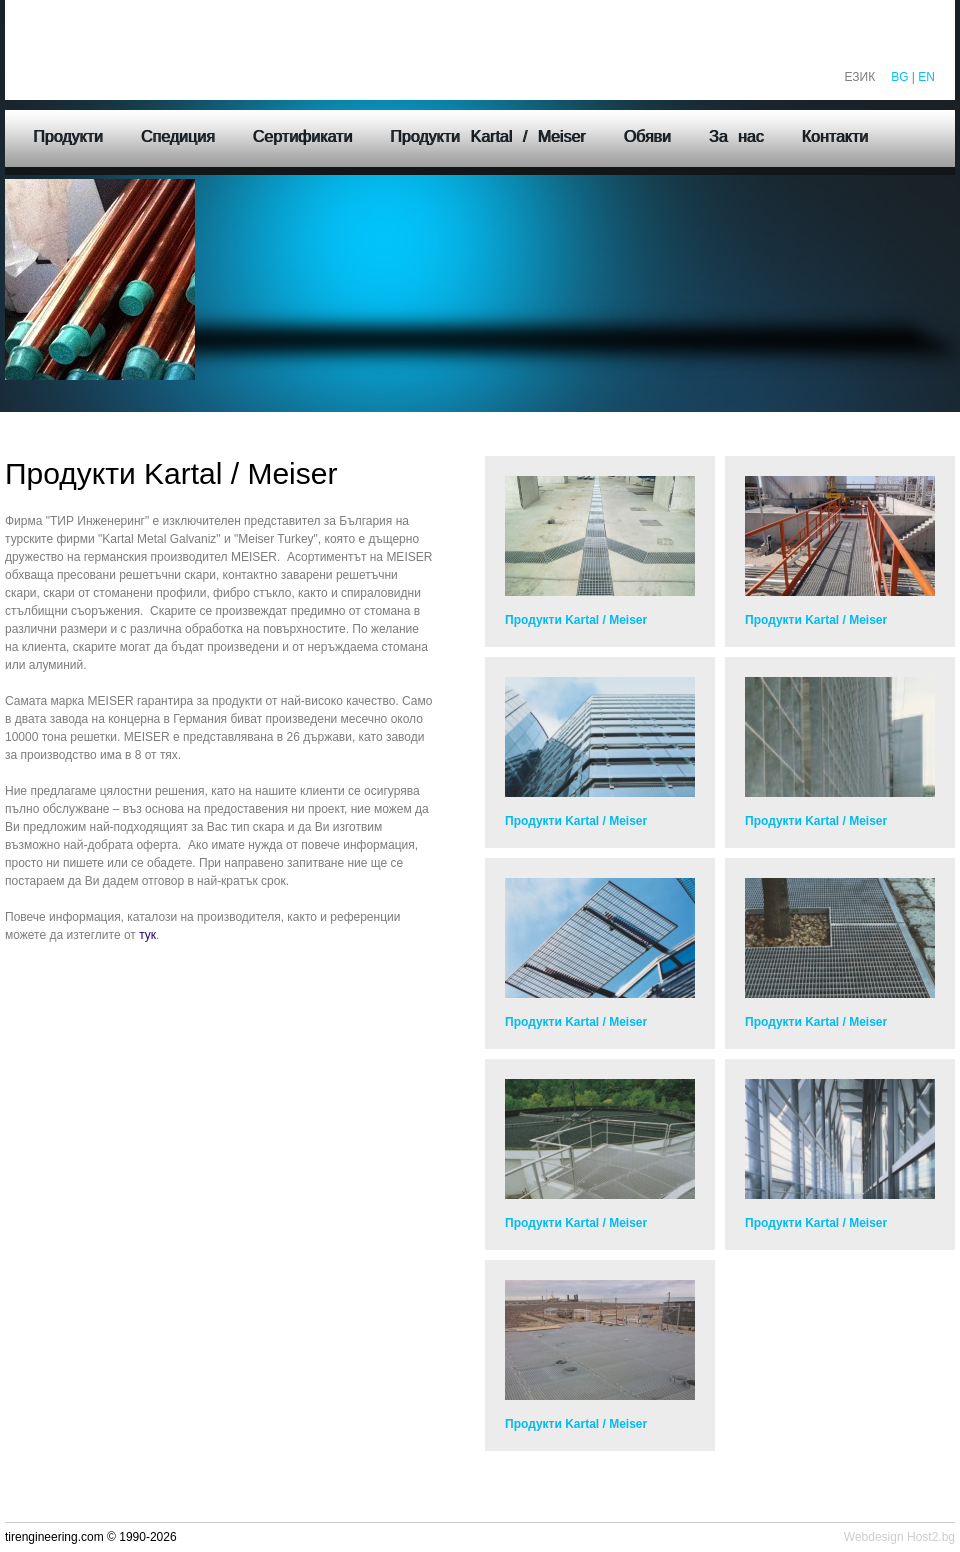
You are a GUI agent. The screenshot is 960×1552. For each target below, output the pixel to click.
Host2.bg (931, 1537)
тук (147, 935)
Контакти (835, 136)
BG (899, 77)
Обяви (646, 136)
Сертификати (303, 136)
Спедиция (178, 136)
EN (926, 77)
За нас (736, 136)
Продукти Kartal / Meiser (487, 136)
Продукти (68, 136)
